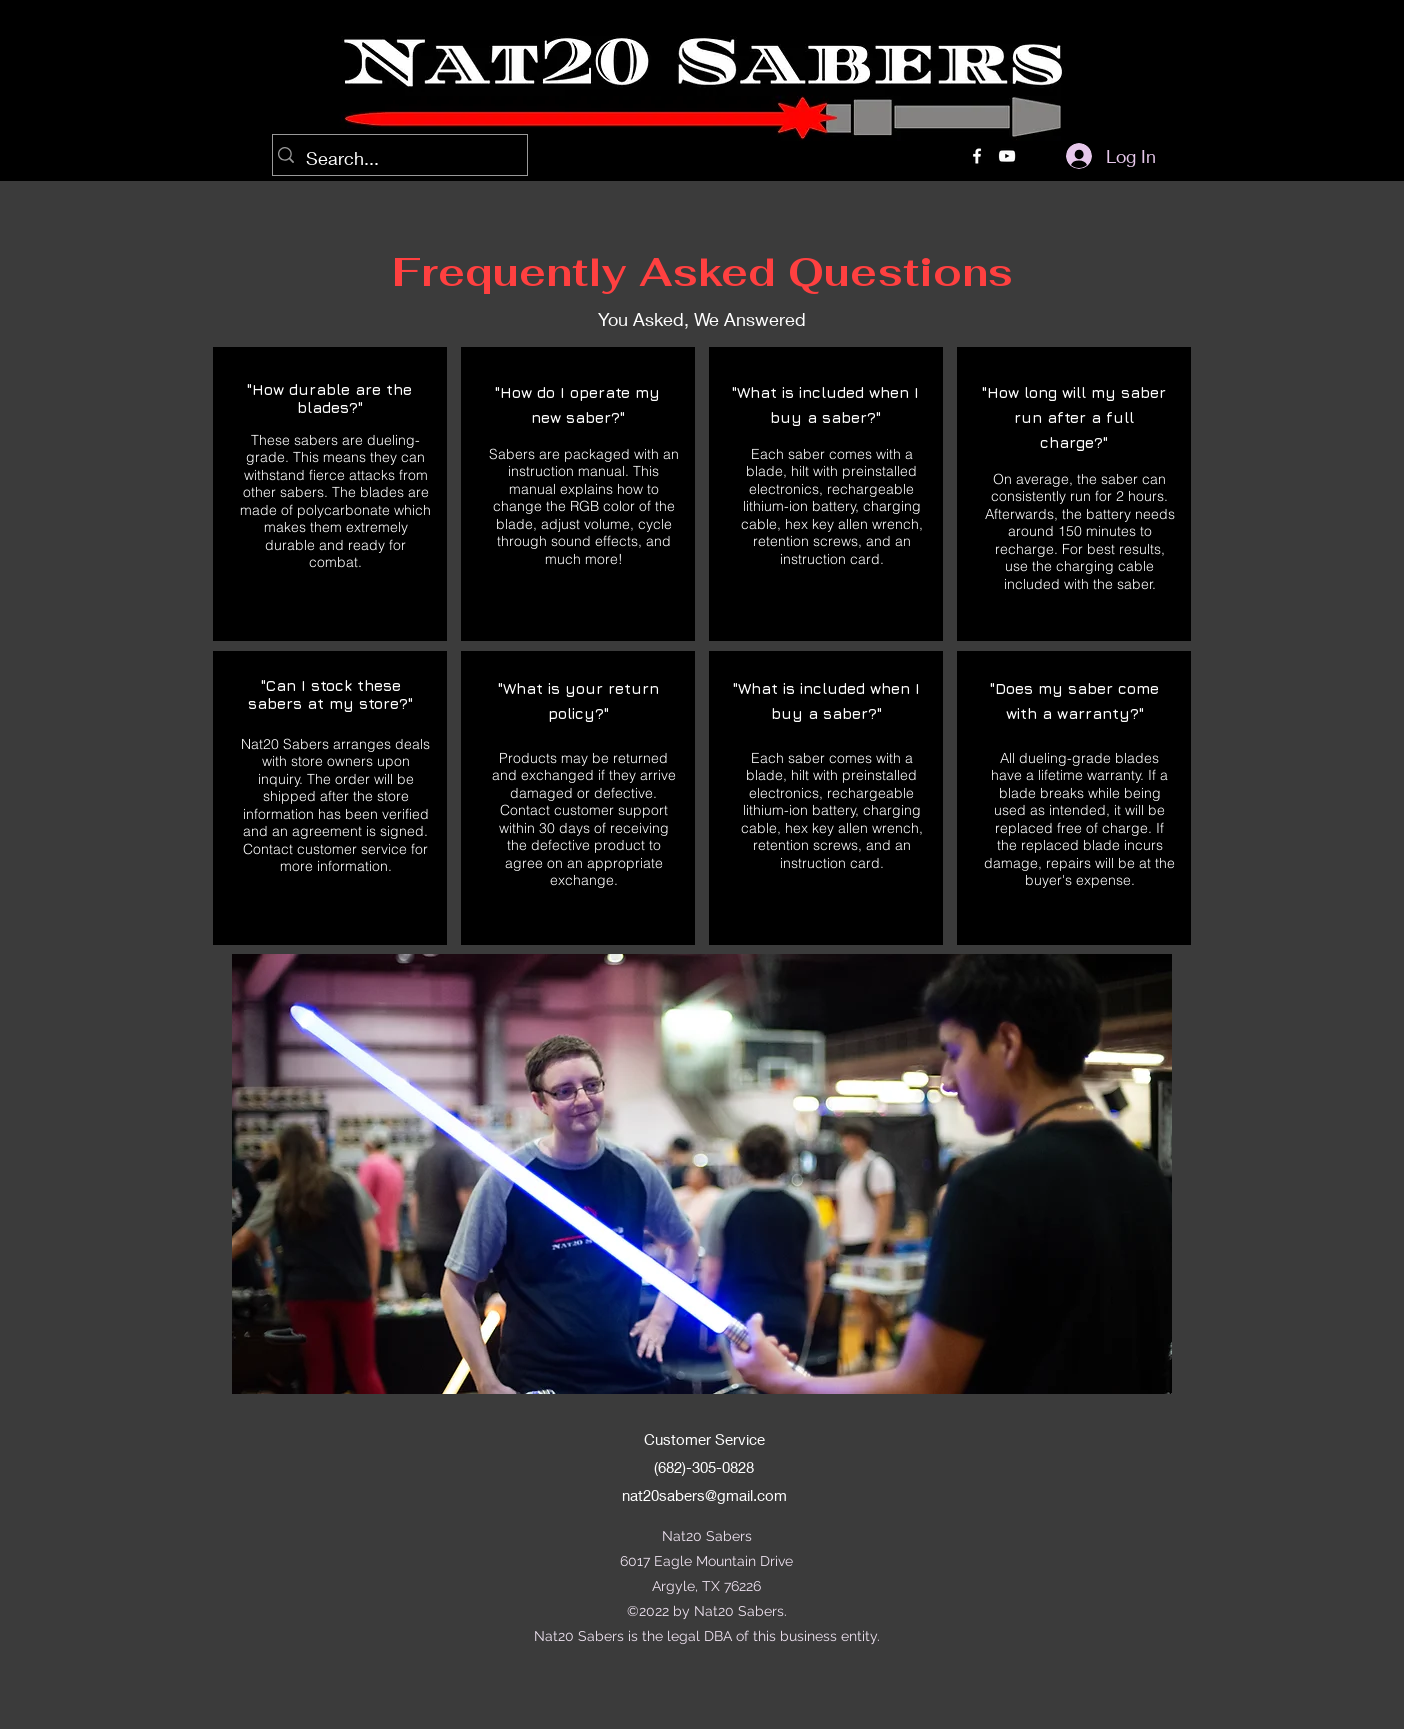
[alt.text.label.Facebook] (977, 156)
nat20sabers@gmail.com (704, 1495)
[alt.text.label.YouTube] (1007, 156)
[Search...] (395, 159)
